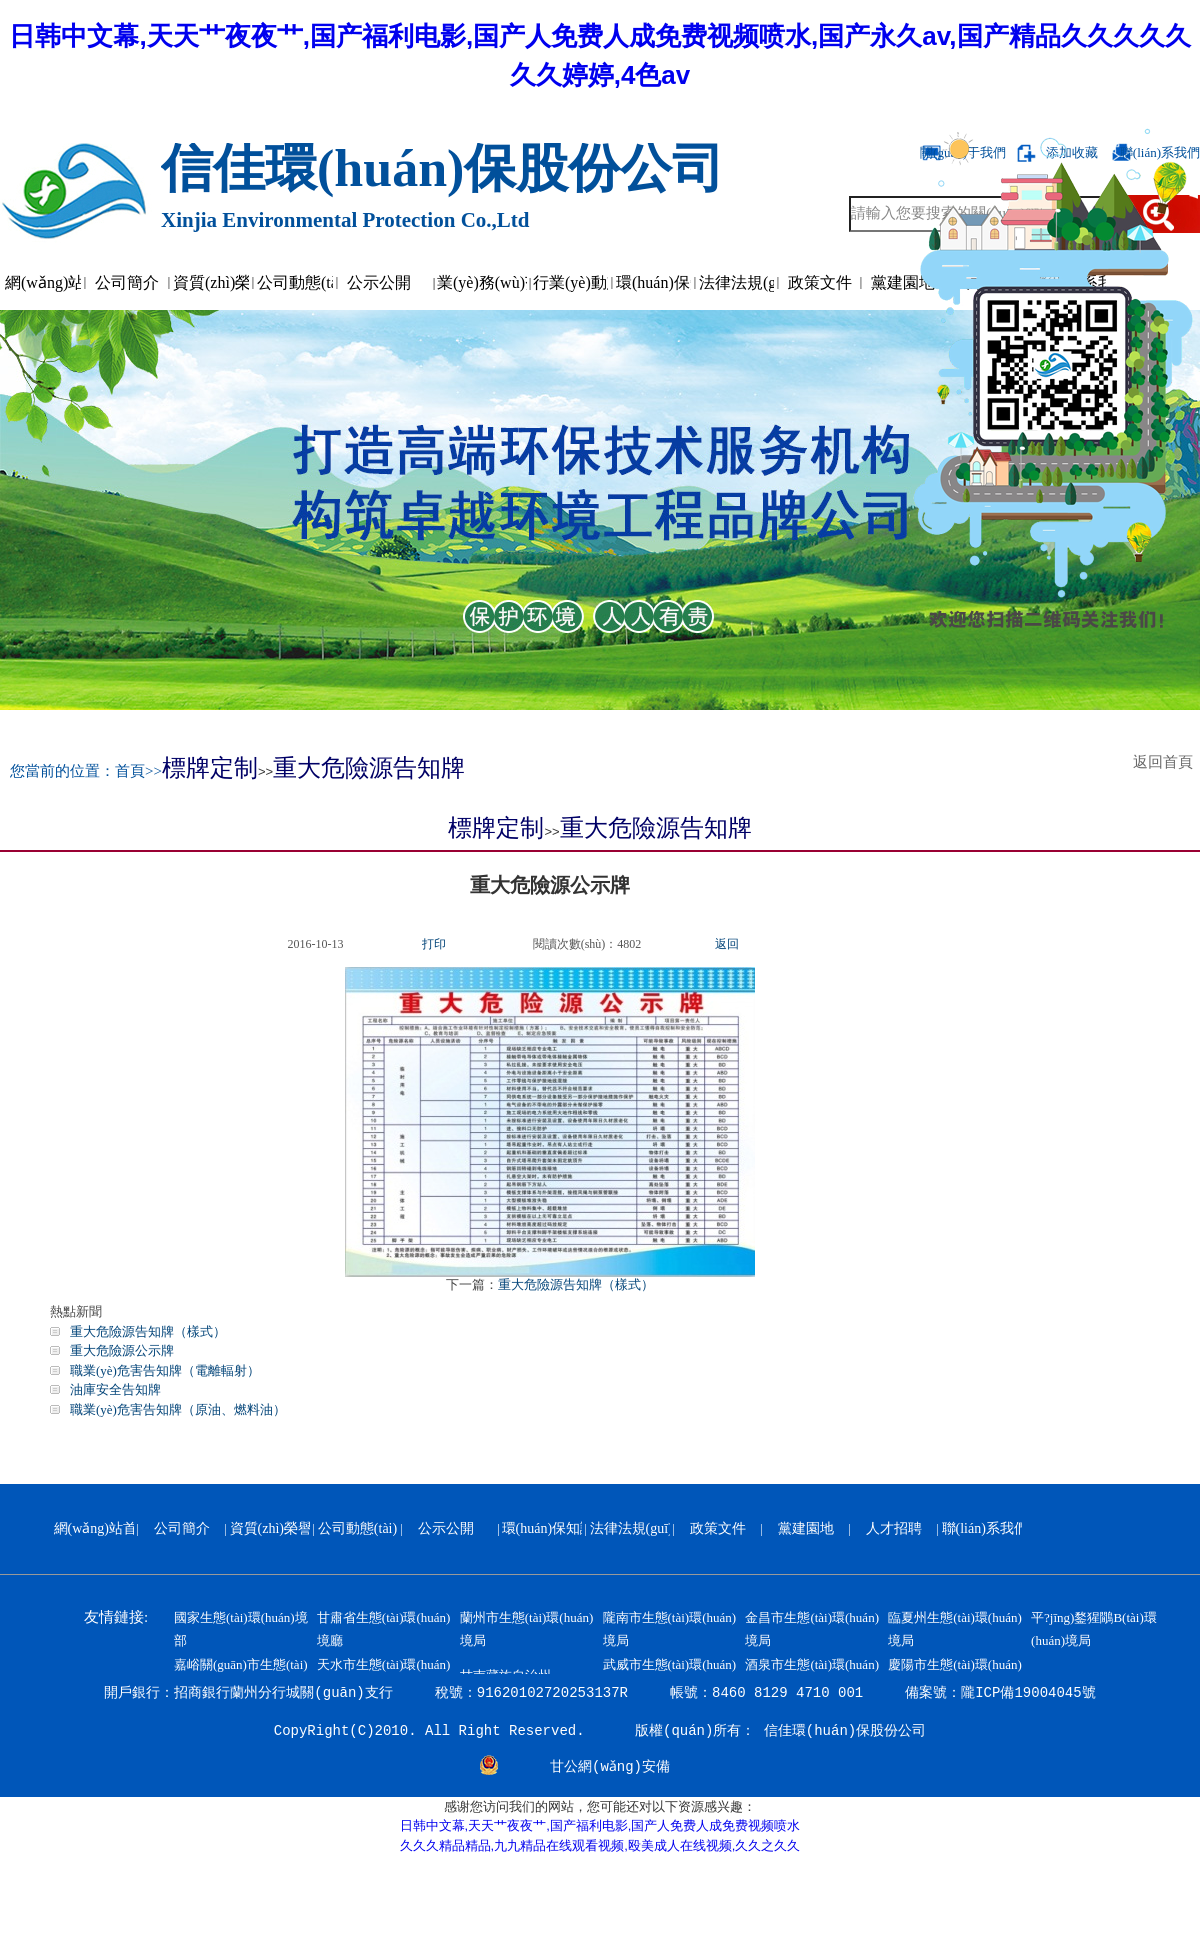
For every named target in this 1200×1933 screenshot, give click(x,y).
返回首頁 (1167, 762)
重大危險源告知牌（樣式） (576, 1284)
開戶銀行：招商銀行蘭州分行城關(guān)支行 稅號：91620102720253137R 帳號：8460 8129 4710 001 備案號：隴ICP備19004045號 (599, 1693)
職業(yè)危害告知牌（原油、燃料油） (178, 1409)
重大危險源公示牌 (122, 1350)
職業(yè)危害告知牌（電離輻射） (165, 1370)
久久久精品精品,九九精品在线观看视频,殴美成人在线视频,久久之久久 (600, 1845)
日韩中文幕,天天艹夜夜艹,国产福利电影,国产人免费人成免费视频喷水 (600, 1825)
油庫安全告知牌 (115, 1389)
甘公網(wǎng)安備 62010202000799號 (610, 1769)
